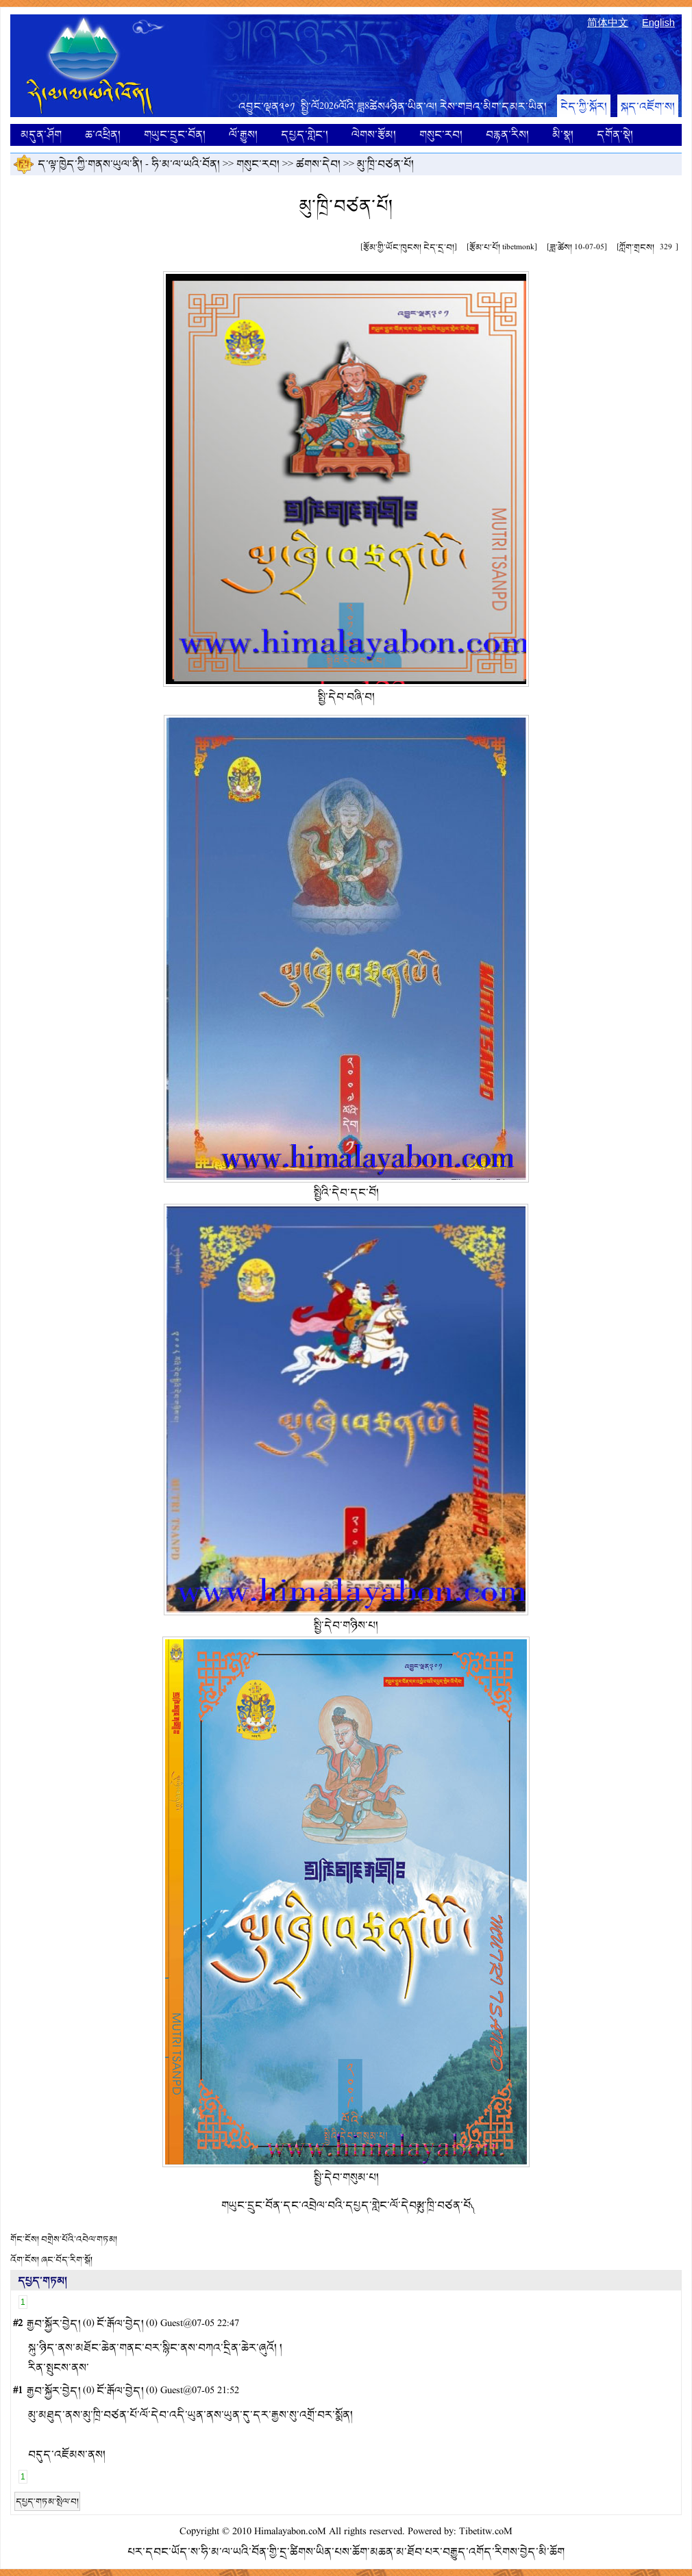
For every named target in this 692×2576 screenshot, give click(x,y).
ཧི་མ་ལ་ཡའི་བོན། (185, 164)
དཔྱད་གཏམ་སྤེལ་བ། (47, 2501)
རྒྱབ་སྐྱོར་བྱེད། (54, 2323)
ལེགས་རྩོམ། (373, 134)
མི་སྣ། (562, 134)
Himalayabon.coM (290, 2531)
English (658, 22)
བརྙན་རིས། (507, 134)
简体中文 (607, 22)
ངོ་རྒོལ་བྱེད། (120, 2323)
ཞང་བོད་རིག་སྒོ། (66, 2259)
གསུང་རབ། (440, 134)
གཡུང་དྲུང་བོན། (175, 134)
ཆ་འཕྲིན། (103, 134)
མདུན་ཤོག (41, 134)
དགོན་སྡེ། (615, 134)
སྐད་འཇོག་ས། (648, 106)
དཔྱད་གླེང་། (304, 134)
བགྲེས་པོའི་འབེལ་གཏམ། (79, 2239)
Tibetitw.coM (485, 2531)
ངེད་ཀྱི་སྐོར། (583, 106)
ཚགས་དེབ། (318, 164)
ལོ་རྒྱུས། (243, 134)
